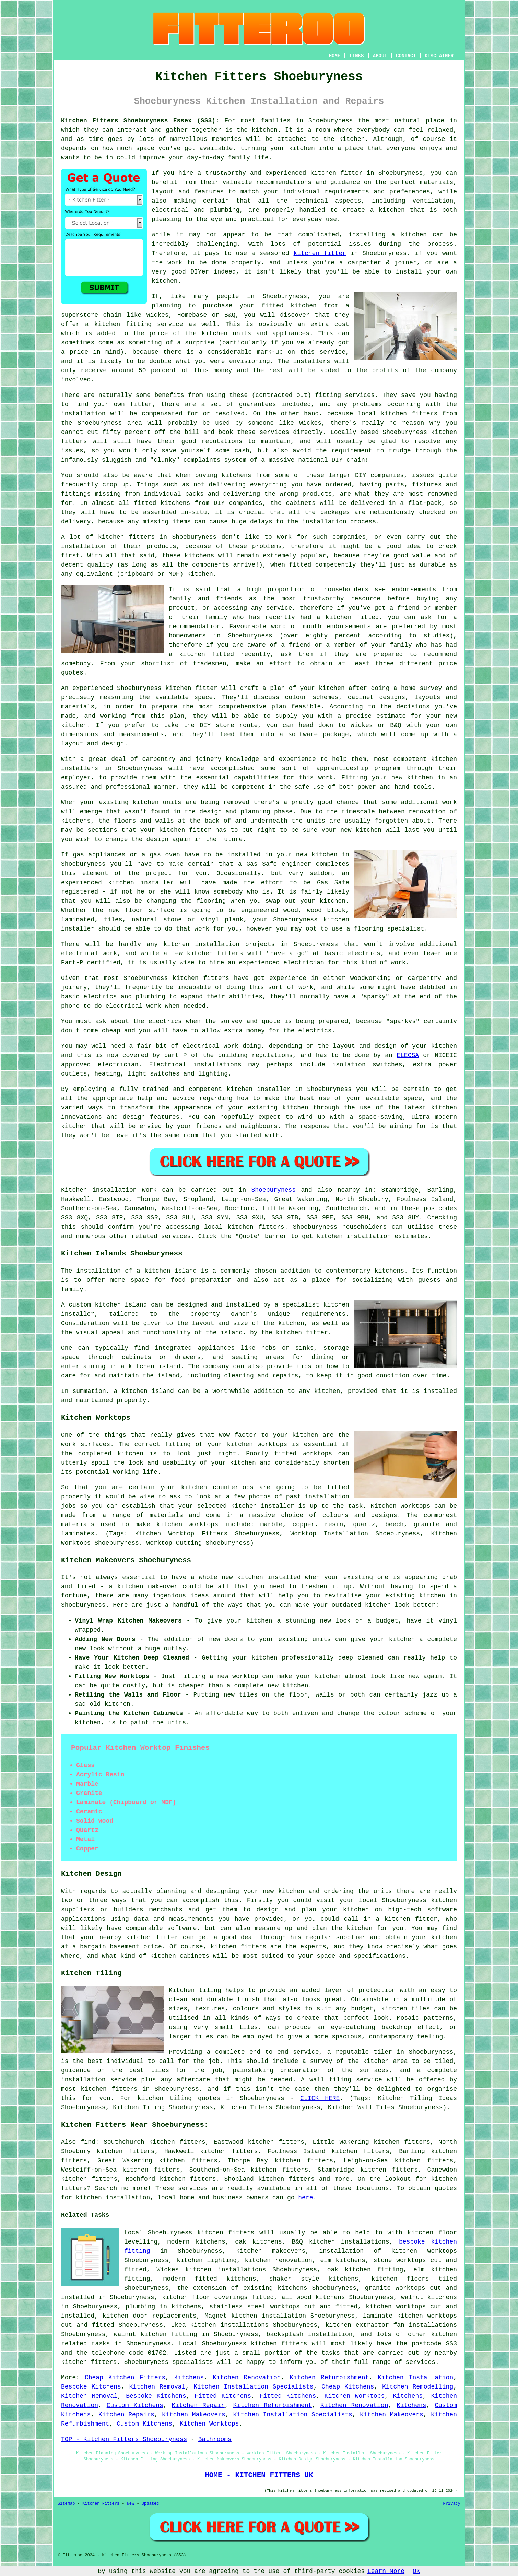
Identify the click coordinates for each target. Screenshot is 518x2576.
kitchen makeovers (270, 2251)
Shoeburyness (273, 1190)
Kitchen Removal (157, 2386)
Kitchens (189, 2377)
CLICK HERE (320, 2098)
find (88, 2142)
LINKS (356, 56)
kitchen (420, 777)
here (305, 2197)
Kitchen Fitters (100, 2503)
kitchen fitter (336, 173)
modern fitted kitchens (209, 2278)
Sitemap (66, 2503)
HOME (335, 56)
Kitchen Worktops (355, 2396)
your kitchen (292, 148)
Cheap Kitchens (347, 2386)
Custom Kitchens (135, 2405)
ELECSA (408, 1055)
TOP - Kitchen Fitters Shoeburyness (124, 2439)
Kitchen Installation (415, 2377)
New (130, 2503)
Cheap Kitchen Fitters (125, 2377)
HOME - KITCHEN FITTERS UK (259, 2475)
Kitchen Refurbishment (329, 2377)
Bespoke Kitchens (91, 2386)
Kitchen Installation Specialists (253, 2386)
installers (79, 768)
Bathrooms (215, 2439)
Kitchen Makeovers (193, 2414)
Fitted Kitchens (223, 2396)
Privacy (451, 2503)
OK (416, 2571)
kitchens (199, 555)
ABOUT (380, 56)
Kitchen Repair (198, 2405)
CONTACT (406, 56)
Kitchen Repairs (126, 2414)
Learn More (385, 2571)
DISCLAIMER (439, 56)
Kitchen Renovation (247, 2377)
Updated (150, 2503)
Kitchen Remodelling (417, 2386)
